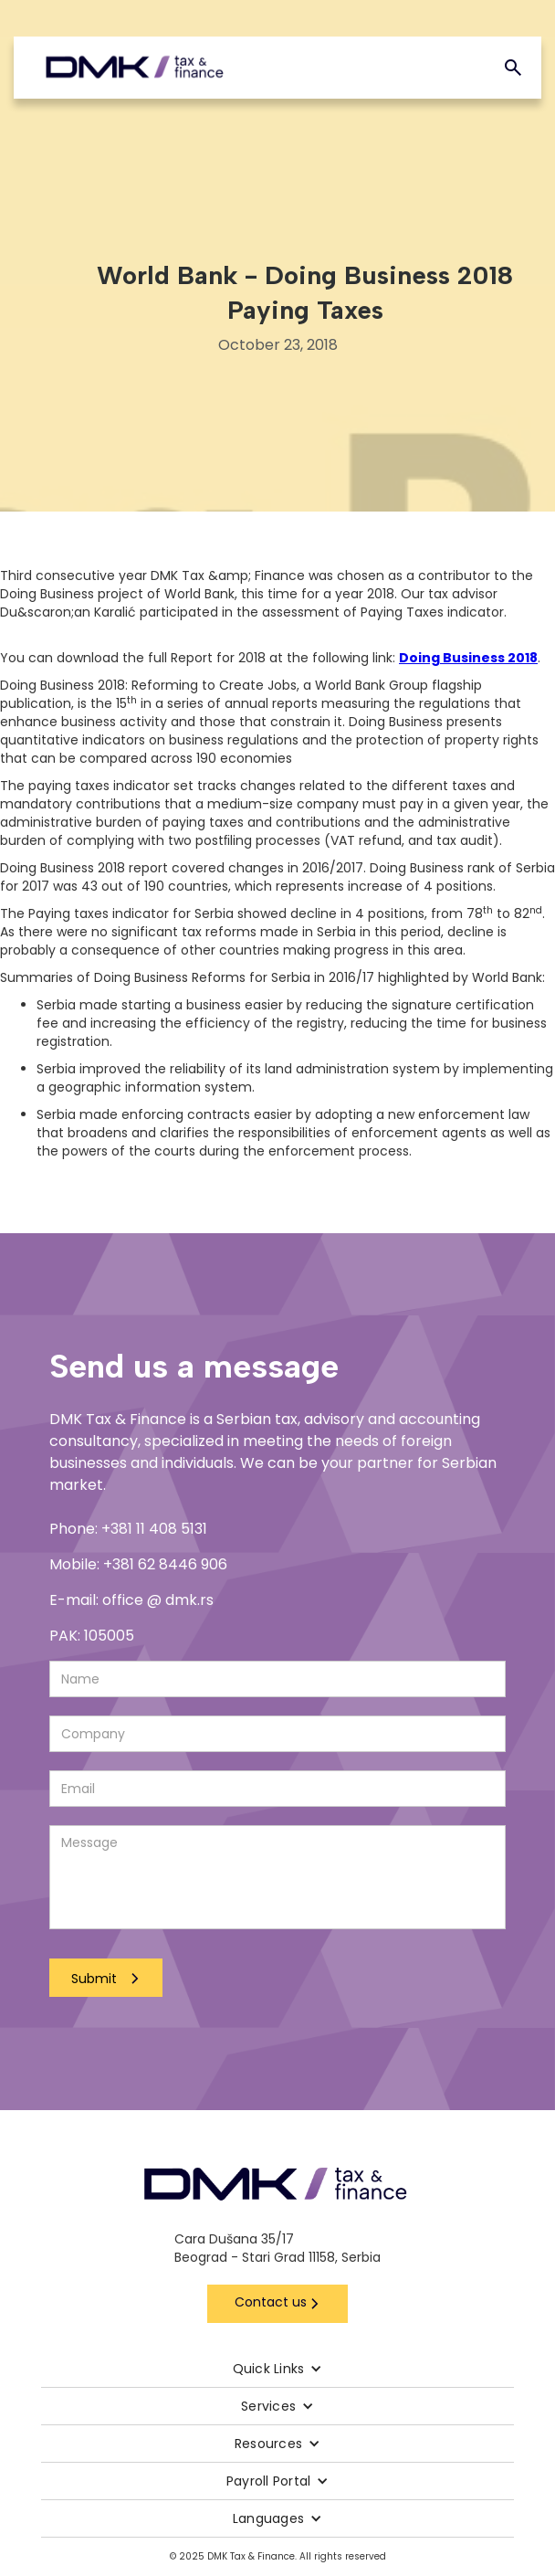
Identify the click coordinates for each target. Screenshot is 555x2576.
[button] (278, 2368)
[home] (135, 68)
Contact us (271, 2302)
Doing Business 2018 (468, 658)
